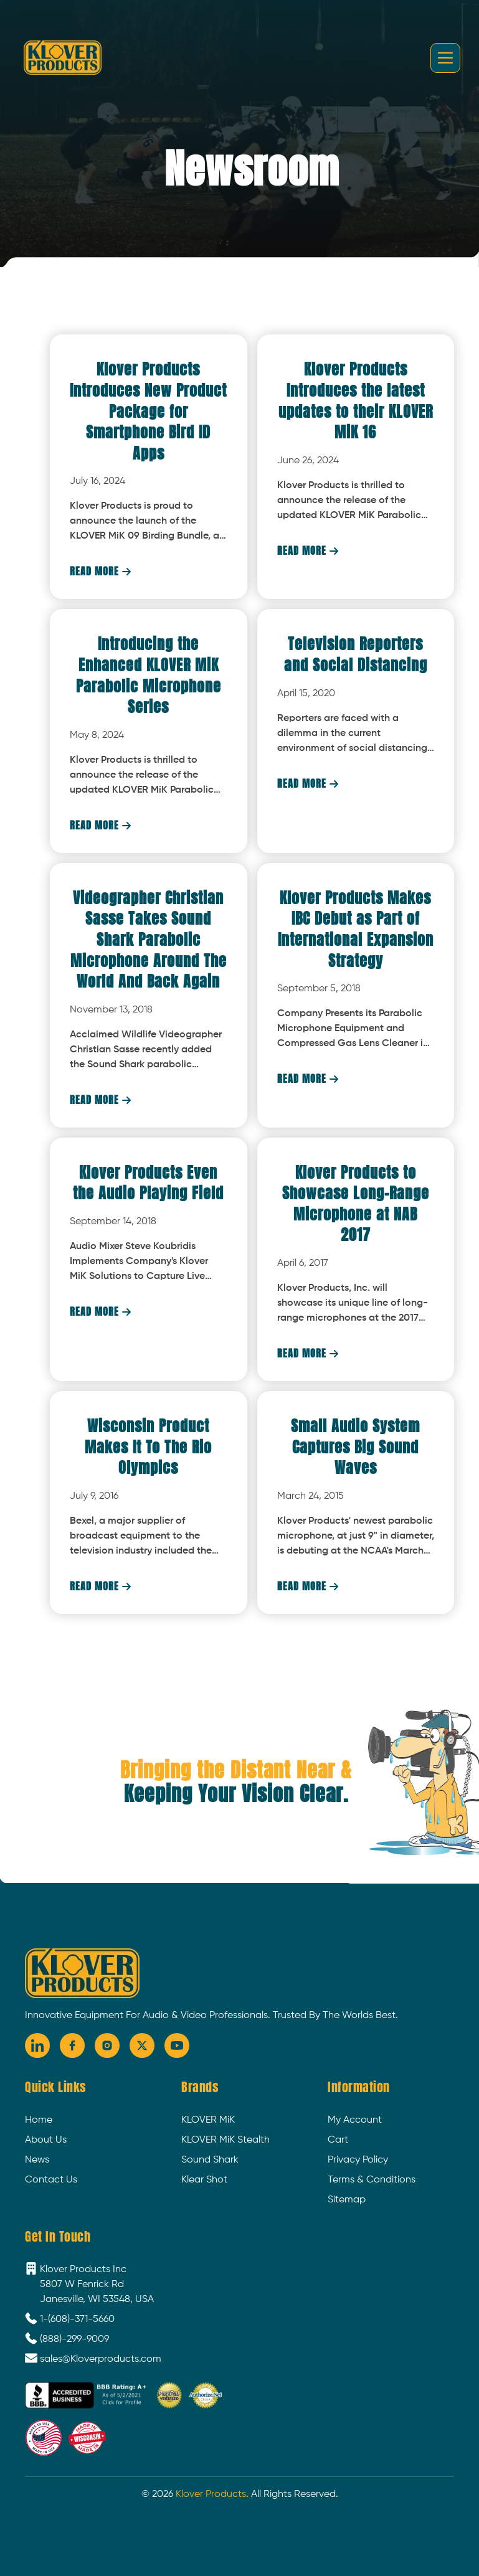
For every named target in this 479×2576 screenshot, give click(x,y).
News (37, 2160)
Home (38, 2120)
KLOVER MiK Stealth (225, 2140)
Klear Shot (204, 2180)
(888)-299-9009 (74, 2339)
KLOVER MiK (208, 2120)
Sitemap (347, 2200)
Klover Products (211, 2494)
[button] (442, 58)
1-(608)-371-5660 (77, 2319)
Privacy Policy (358, 2160)
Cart (338, 2140)
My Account (355, 2120)
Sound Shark (210, 2160)
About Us (46, 2140)
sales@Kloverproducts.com (100, 2359)
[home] (63, 57)
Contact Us (51, 2180)
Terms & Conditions (371, 2180)
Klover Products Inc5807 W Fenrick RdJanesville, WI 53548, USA (97, 2285)
